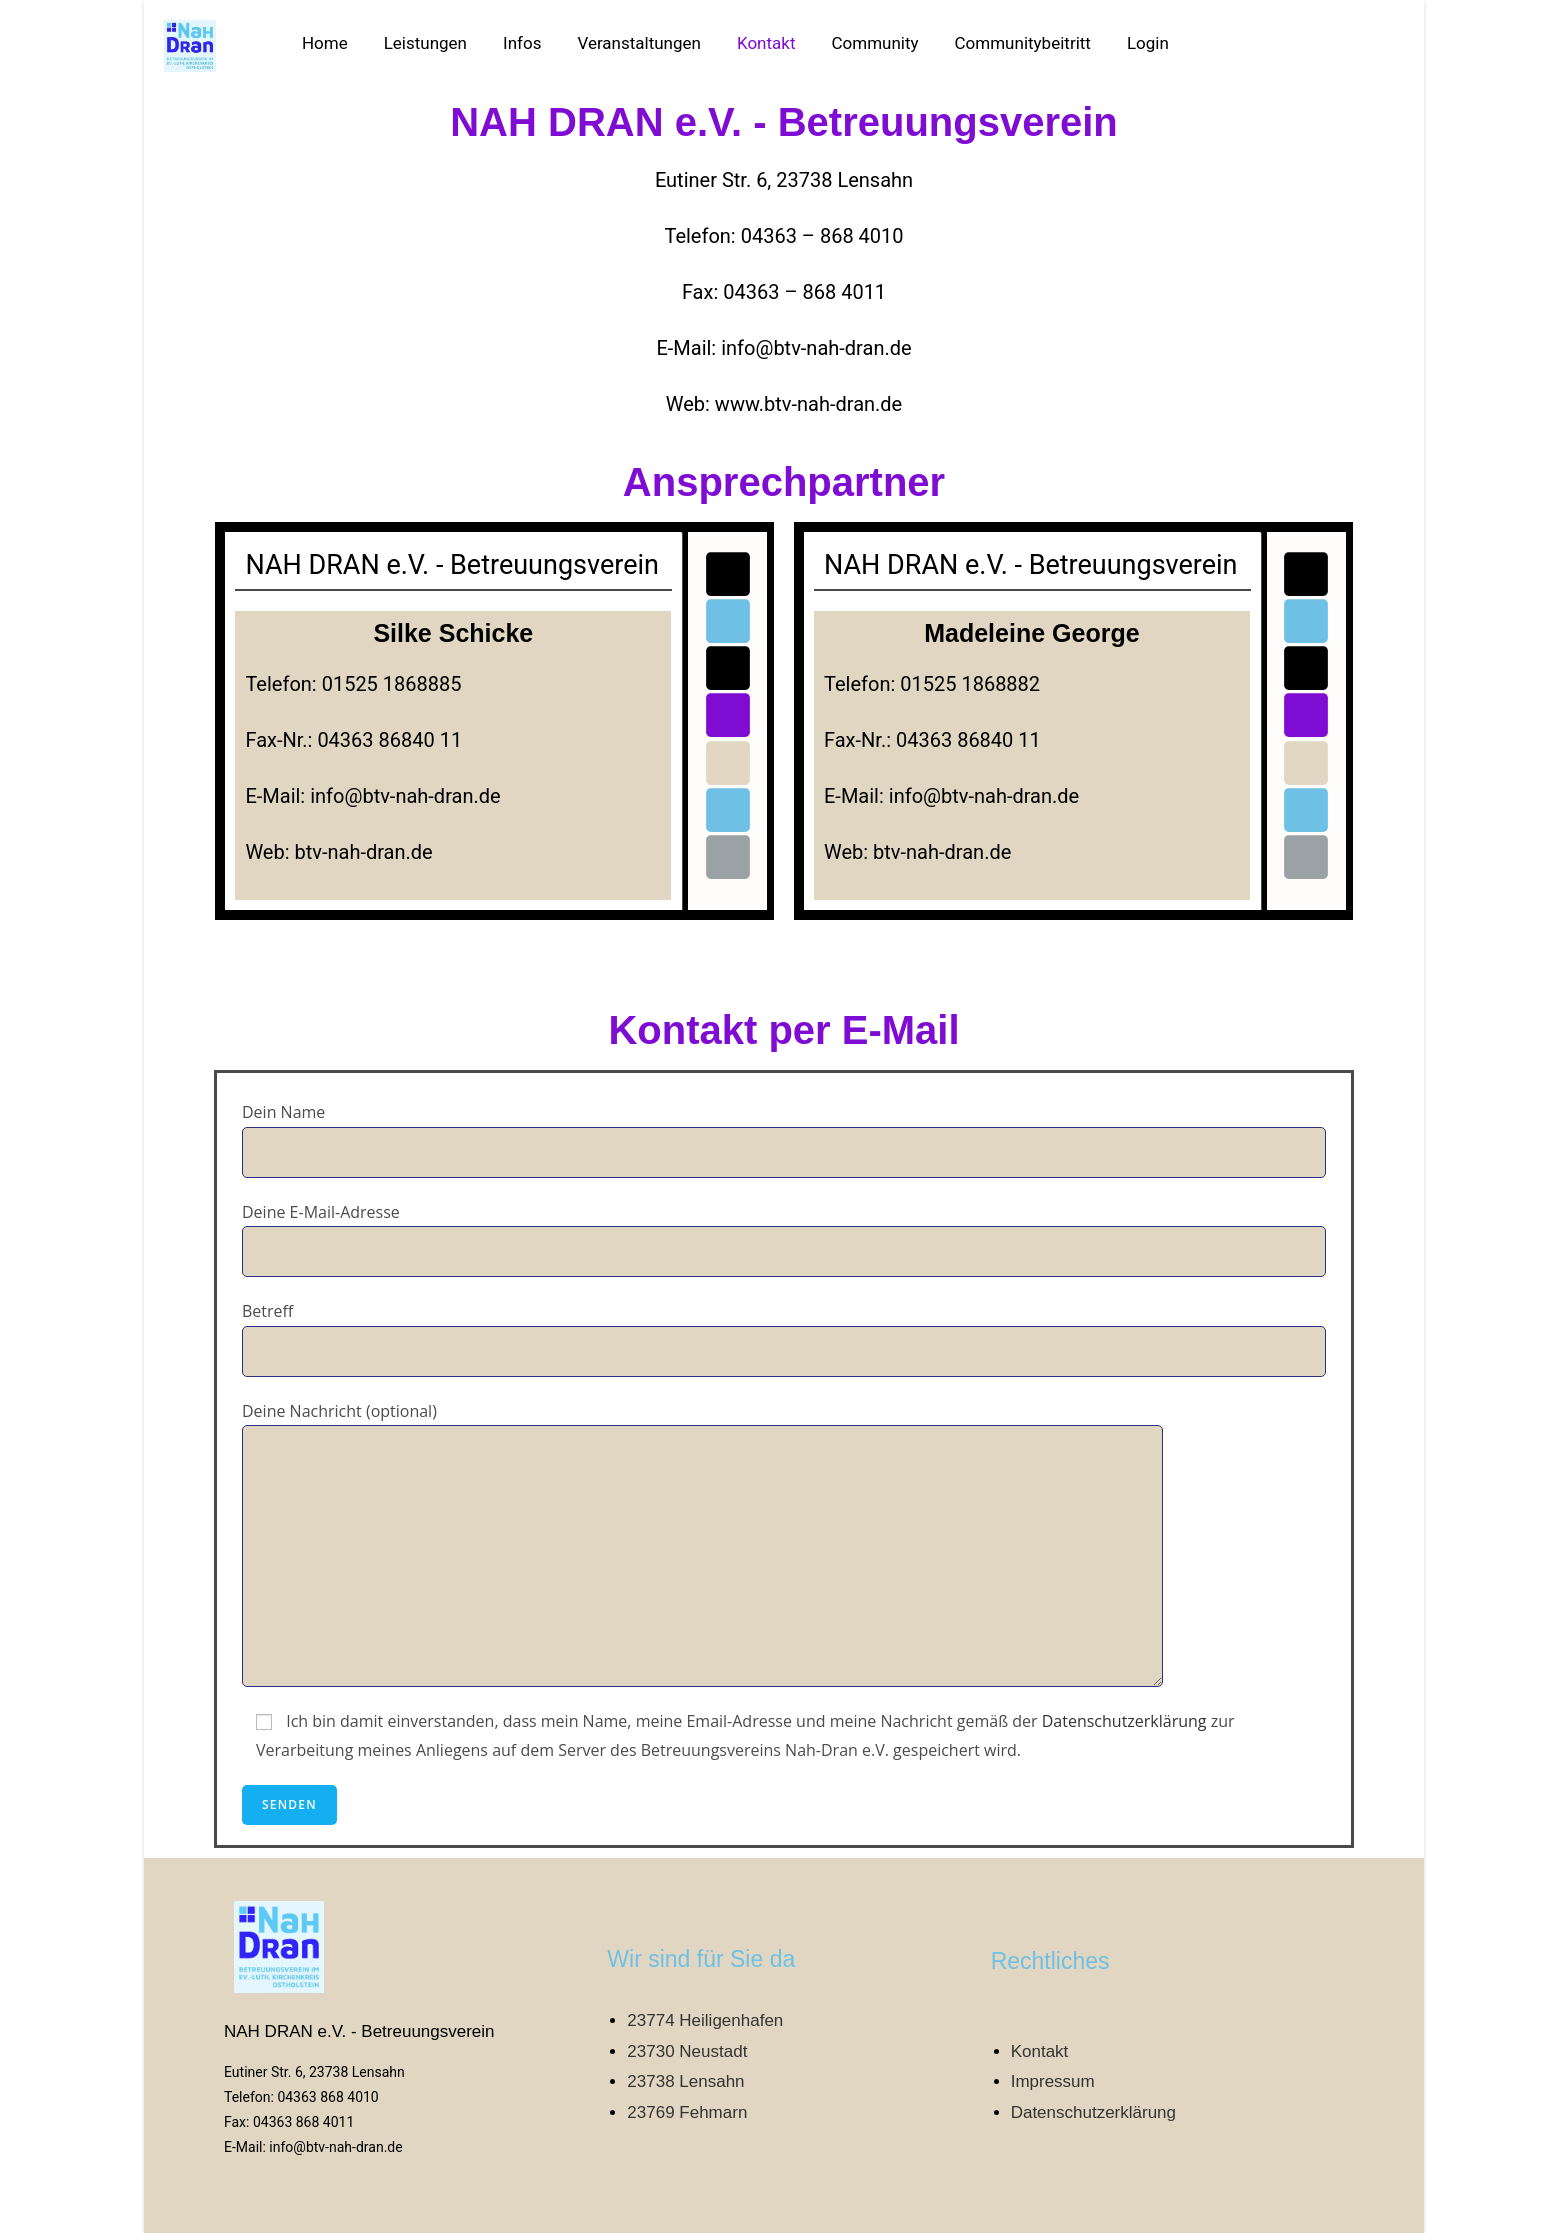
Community (874, 43)
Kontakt (766, 43)
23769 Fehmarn (687, 2112)
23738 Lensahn (685, 2081)
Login (1148, 43)
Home (325, 43)
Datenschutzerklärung (1124, 1721)
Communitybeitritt (1023, 43)
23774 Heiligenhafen (705, 2020)
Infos (522, 43)
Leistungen (425, 43)
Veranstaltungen (639, 43)
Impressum (1053, 2081)
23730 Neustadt (687, 2051)
